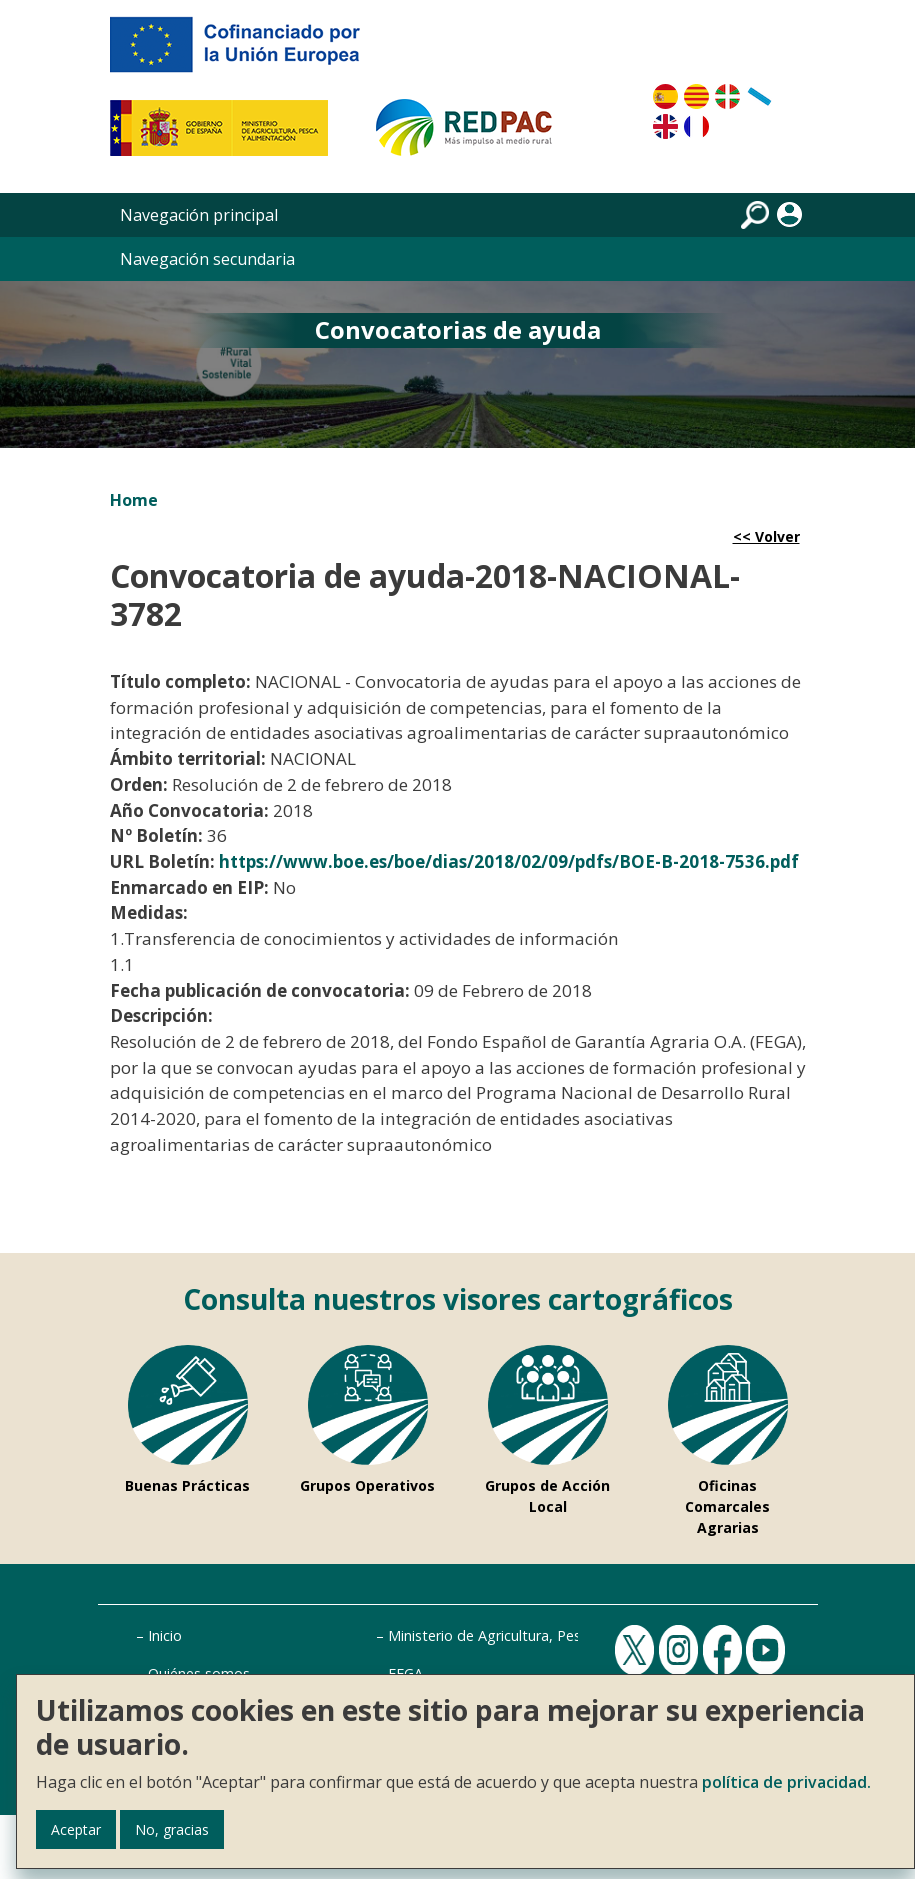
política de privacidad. (786, 1782)
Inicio (165, 1635)
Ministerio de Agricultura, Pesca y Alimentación (542, 1635)
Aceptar (76, 1829)
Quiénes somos (199, 1673)
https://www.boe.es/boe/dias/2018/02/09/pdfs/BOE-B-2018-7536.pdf (509, 861)
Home (134, 500)
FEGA (405, 1673)
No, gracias (172, 1829)
